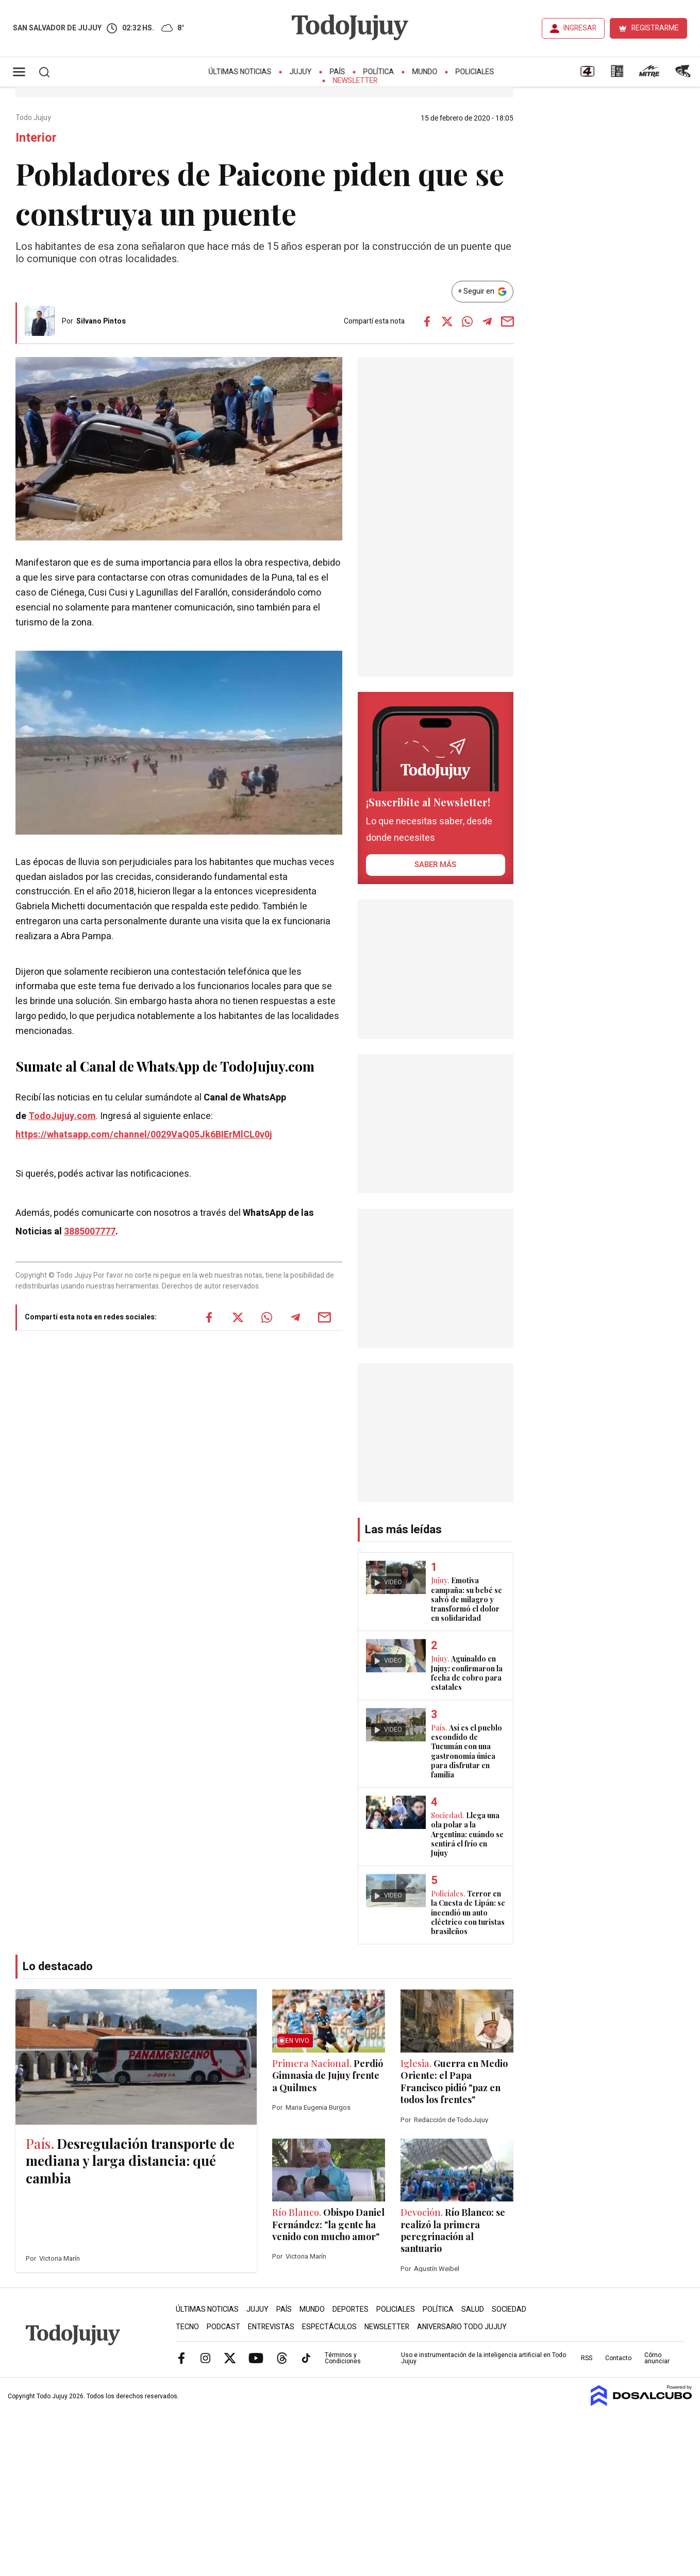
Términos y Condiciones (343, 2358)
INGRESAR (579, 28)
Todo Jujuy (34, 118)
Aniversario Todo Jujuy (462, 2326)
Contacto (618, 2358)
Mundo (425, 71)
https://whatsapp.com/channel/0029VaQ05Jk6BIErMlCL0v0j (143, 1135)
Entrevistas (271, 2326)
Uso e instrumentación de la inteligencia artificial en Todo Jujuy (483, 2358)
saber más (435, 864)
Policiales (475, 71)
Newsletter (355, 80)
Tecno (187, 2326)
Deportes (350, 2309)
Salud (472, 2309)
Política (378, 71)
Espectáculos (329, 2326)
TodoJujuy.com (62, 1116)
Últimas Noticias (240, 71)
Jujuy (301, 71)
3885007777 (89, 1232)
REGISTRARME (655, 28)
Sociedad (509, 2309)
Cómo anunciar (657, 2358)
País (337, 71)
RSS (586, 2358)
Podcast (223, 2326)
